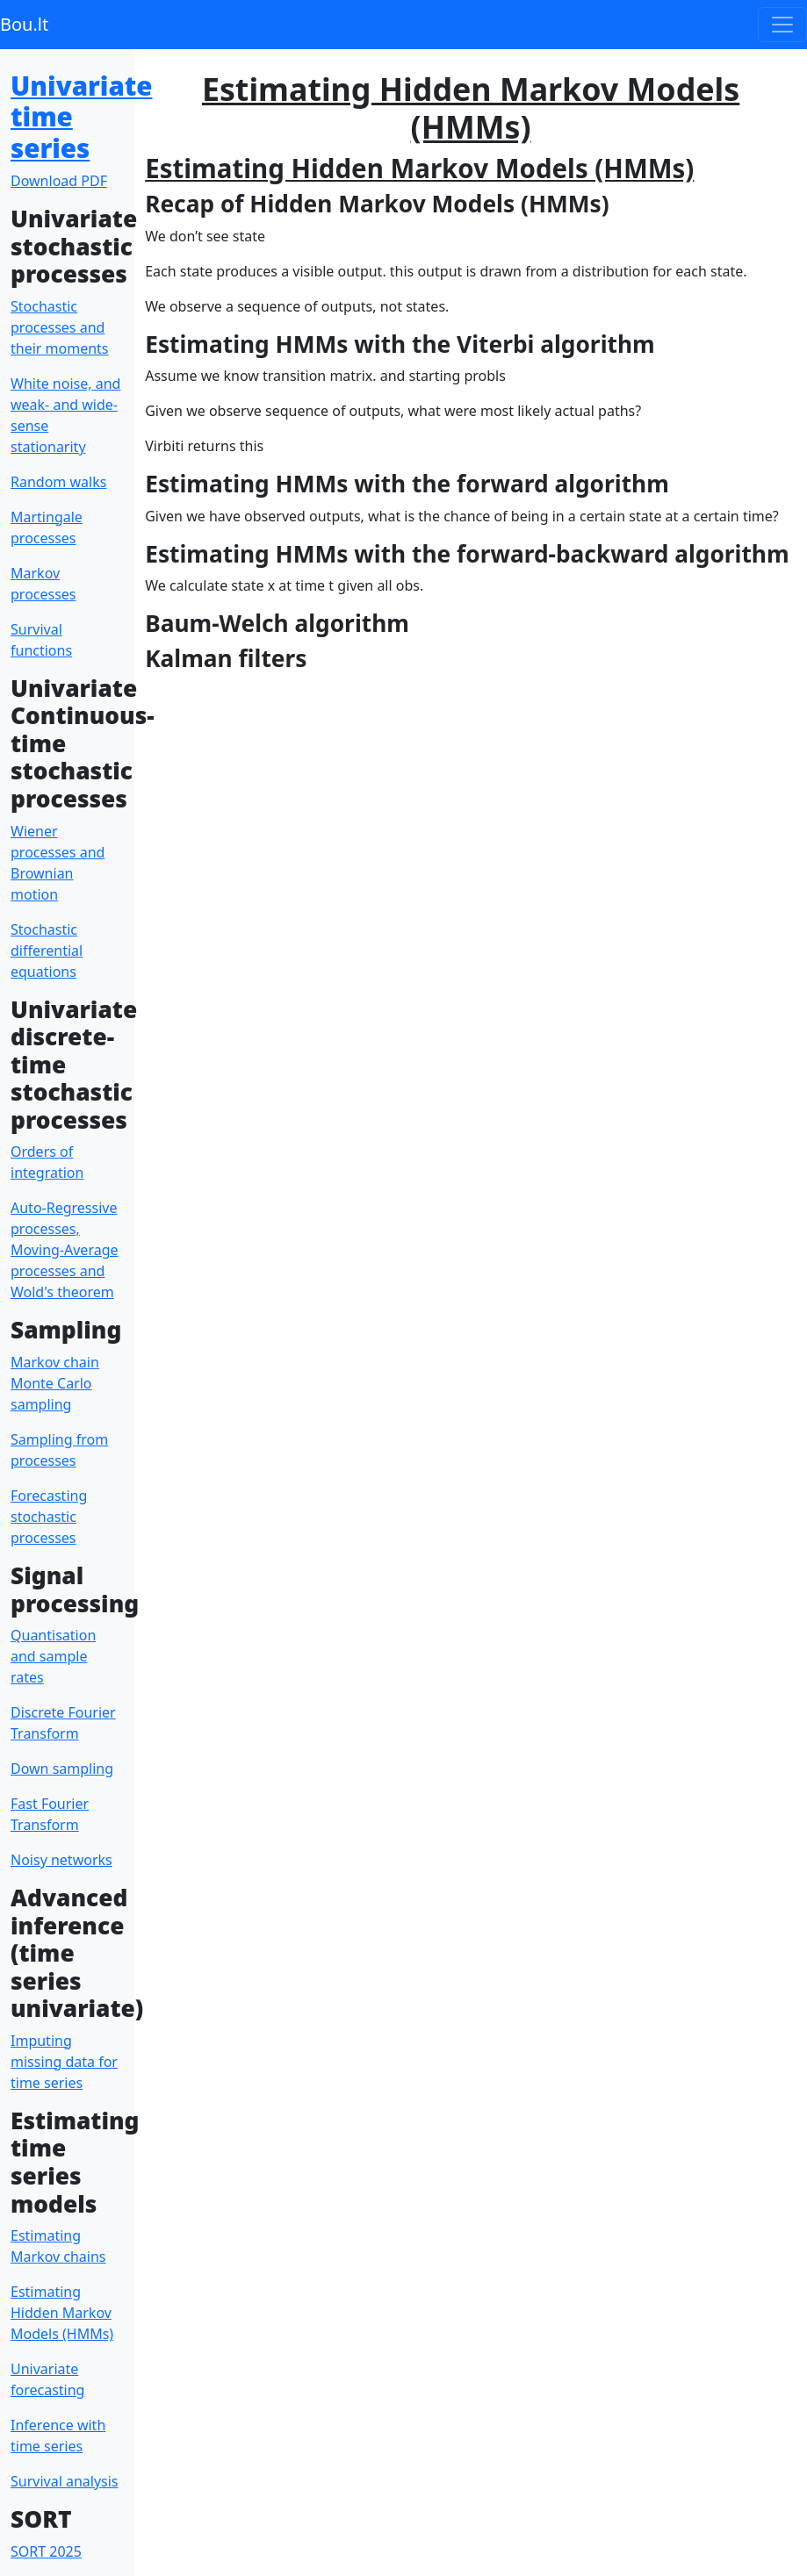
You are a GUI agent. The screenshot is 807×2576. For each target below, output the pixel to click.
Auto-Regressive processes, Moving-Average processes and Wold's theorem (65, 1250)
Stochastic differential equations (47, 950)
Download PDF (59, 180)
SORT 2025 (46, 2551)
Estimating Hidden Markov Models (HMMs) (62, 2312)
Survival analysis (65, 2481)
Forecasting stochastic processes (49, 1516)
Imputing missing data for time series (64, 2061)
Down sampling (62, 1768)
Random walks (58, 482)
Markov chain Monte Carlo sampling (55, 1383)
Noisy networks (61, 1859)
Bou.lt (24, 24)
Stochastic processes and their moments (60, 327)
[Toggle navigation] (782, 24)
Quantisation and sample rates (53, 1656)
